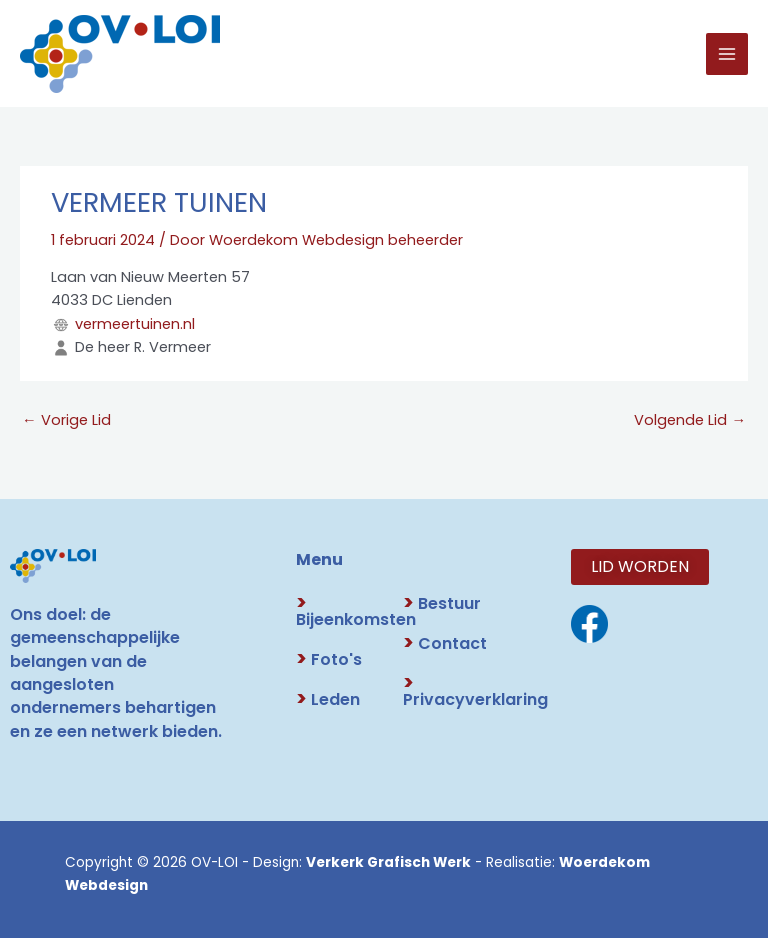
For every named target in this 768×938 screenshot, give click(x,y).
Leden (328, 699)
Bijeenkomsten (356, 611)
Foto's (329, 659)
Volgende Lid (690, 420)
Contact (445, 643)
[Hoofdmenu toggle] (727, 54)
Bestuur (442, 603)
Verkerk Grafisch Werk (388, 862)
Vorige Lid (66, 420)
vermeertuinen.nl (135, 324)
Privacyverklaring (475, 691)
